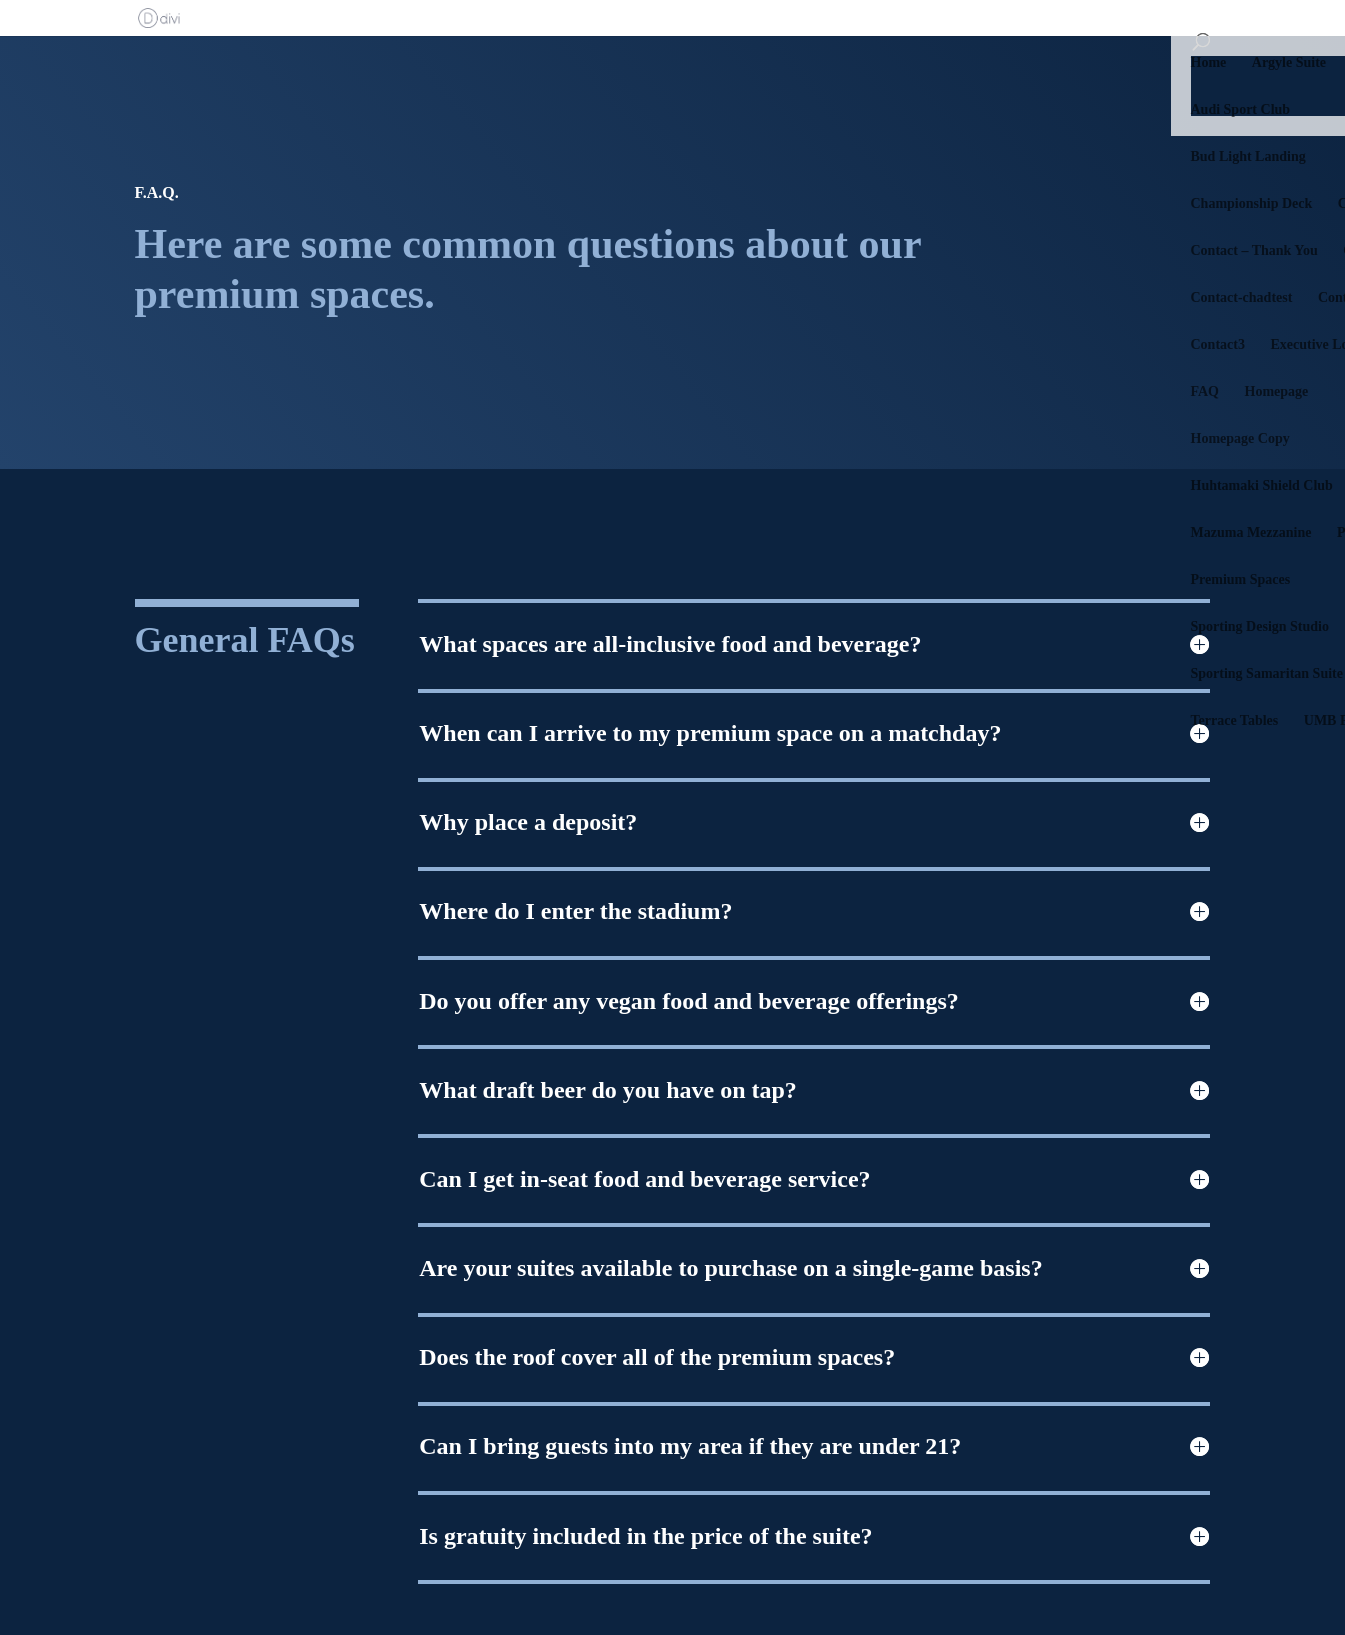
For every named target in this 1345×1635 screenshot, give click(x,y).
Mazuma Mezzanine (1251, 533)
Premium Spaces (1241, 580)
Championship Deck (1252, 204)
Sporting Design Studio (1260, 627)
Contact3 (1218, 345)
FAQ (1205, 392)
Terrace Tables (1235, 721)
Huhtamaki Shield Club (1262, 486)
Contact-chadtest (1242, 298)
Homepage (1277, 392)
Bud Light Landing (1248, 157)
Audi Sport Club (1241, 110)
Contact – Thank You (1254, 251)
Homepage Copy (1240, 439)
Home (1209, 63)
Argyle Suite (1289, 63)
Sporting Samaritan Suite (1267, 674)
